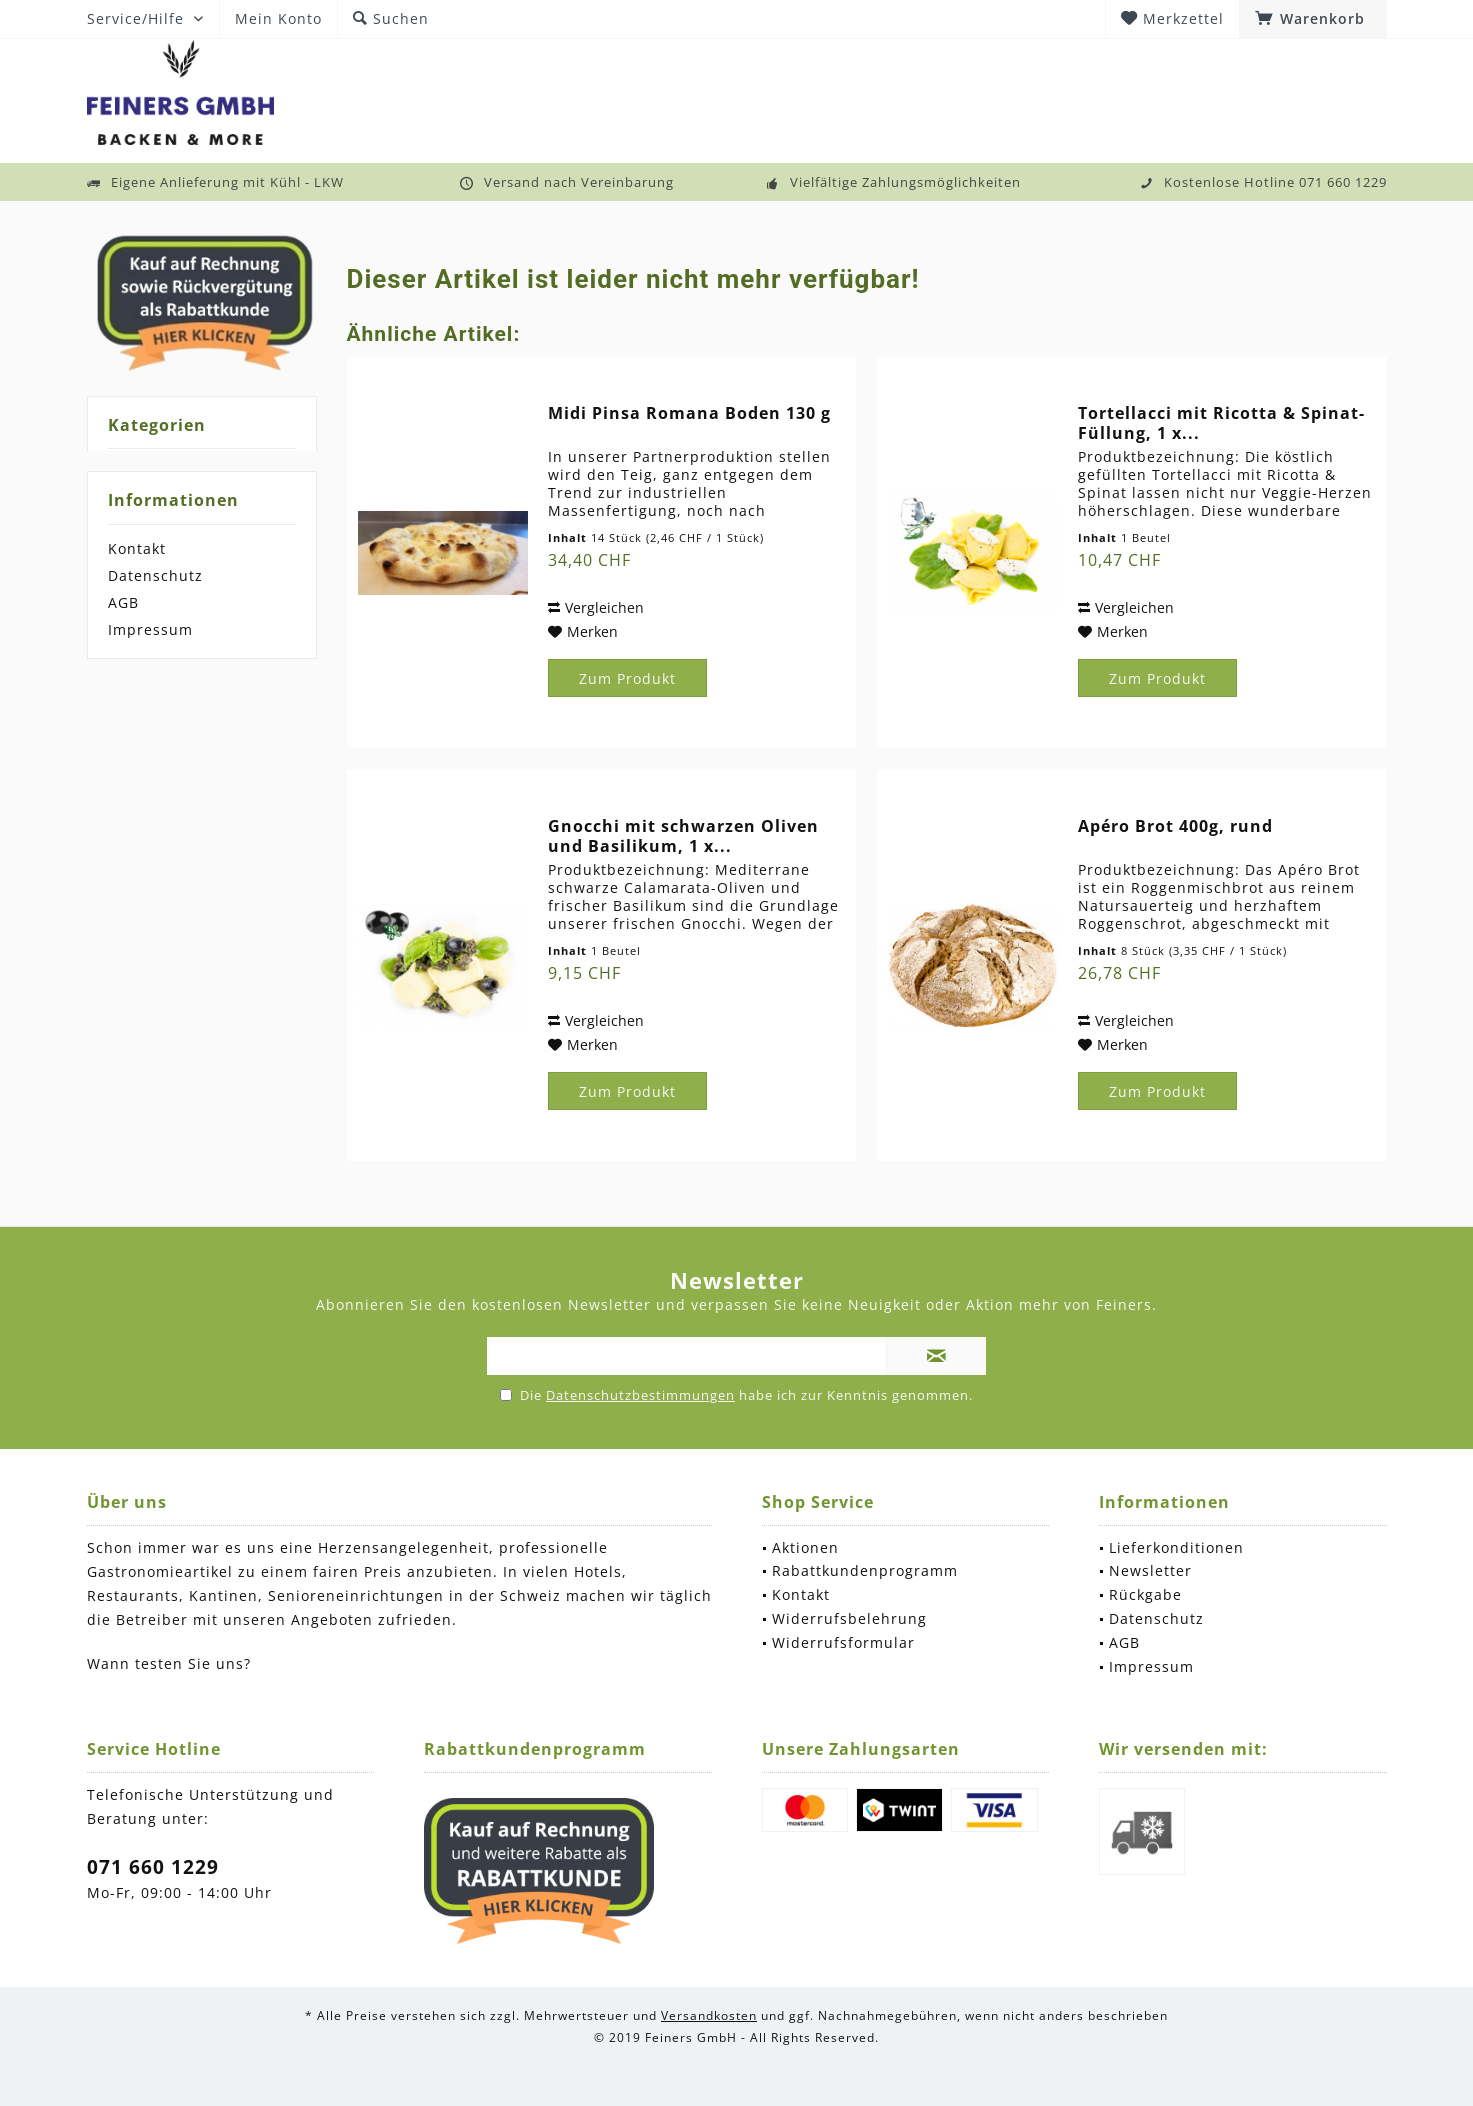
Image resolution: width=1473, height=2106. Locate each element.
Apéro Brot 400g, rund (1175, 826)
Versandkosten (709, 2015)
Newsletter (1150, 1570)
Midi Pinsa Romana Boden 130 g (689, 413)
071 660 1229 (153, 1867)
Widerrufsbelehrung (849, 1618)
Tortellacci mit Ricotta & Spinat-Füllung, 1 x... (1221, 423)
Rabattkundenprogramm (865, 1570)
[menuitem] (1313, 19)
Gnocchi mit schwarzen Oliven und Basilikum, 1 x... (683, 836)
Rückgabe (1145, 1594)
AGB (123, 602)
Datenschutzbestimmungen (640, 1395)
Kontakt (137, 548)
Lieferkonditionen (1176, 1547)
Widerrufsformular (843, 1642)
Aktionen (805, 1547)
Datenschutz (155, 575)
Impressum (150, 629)
